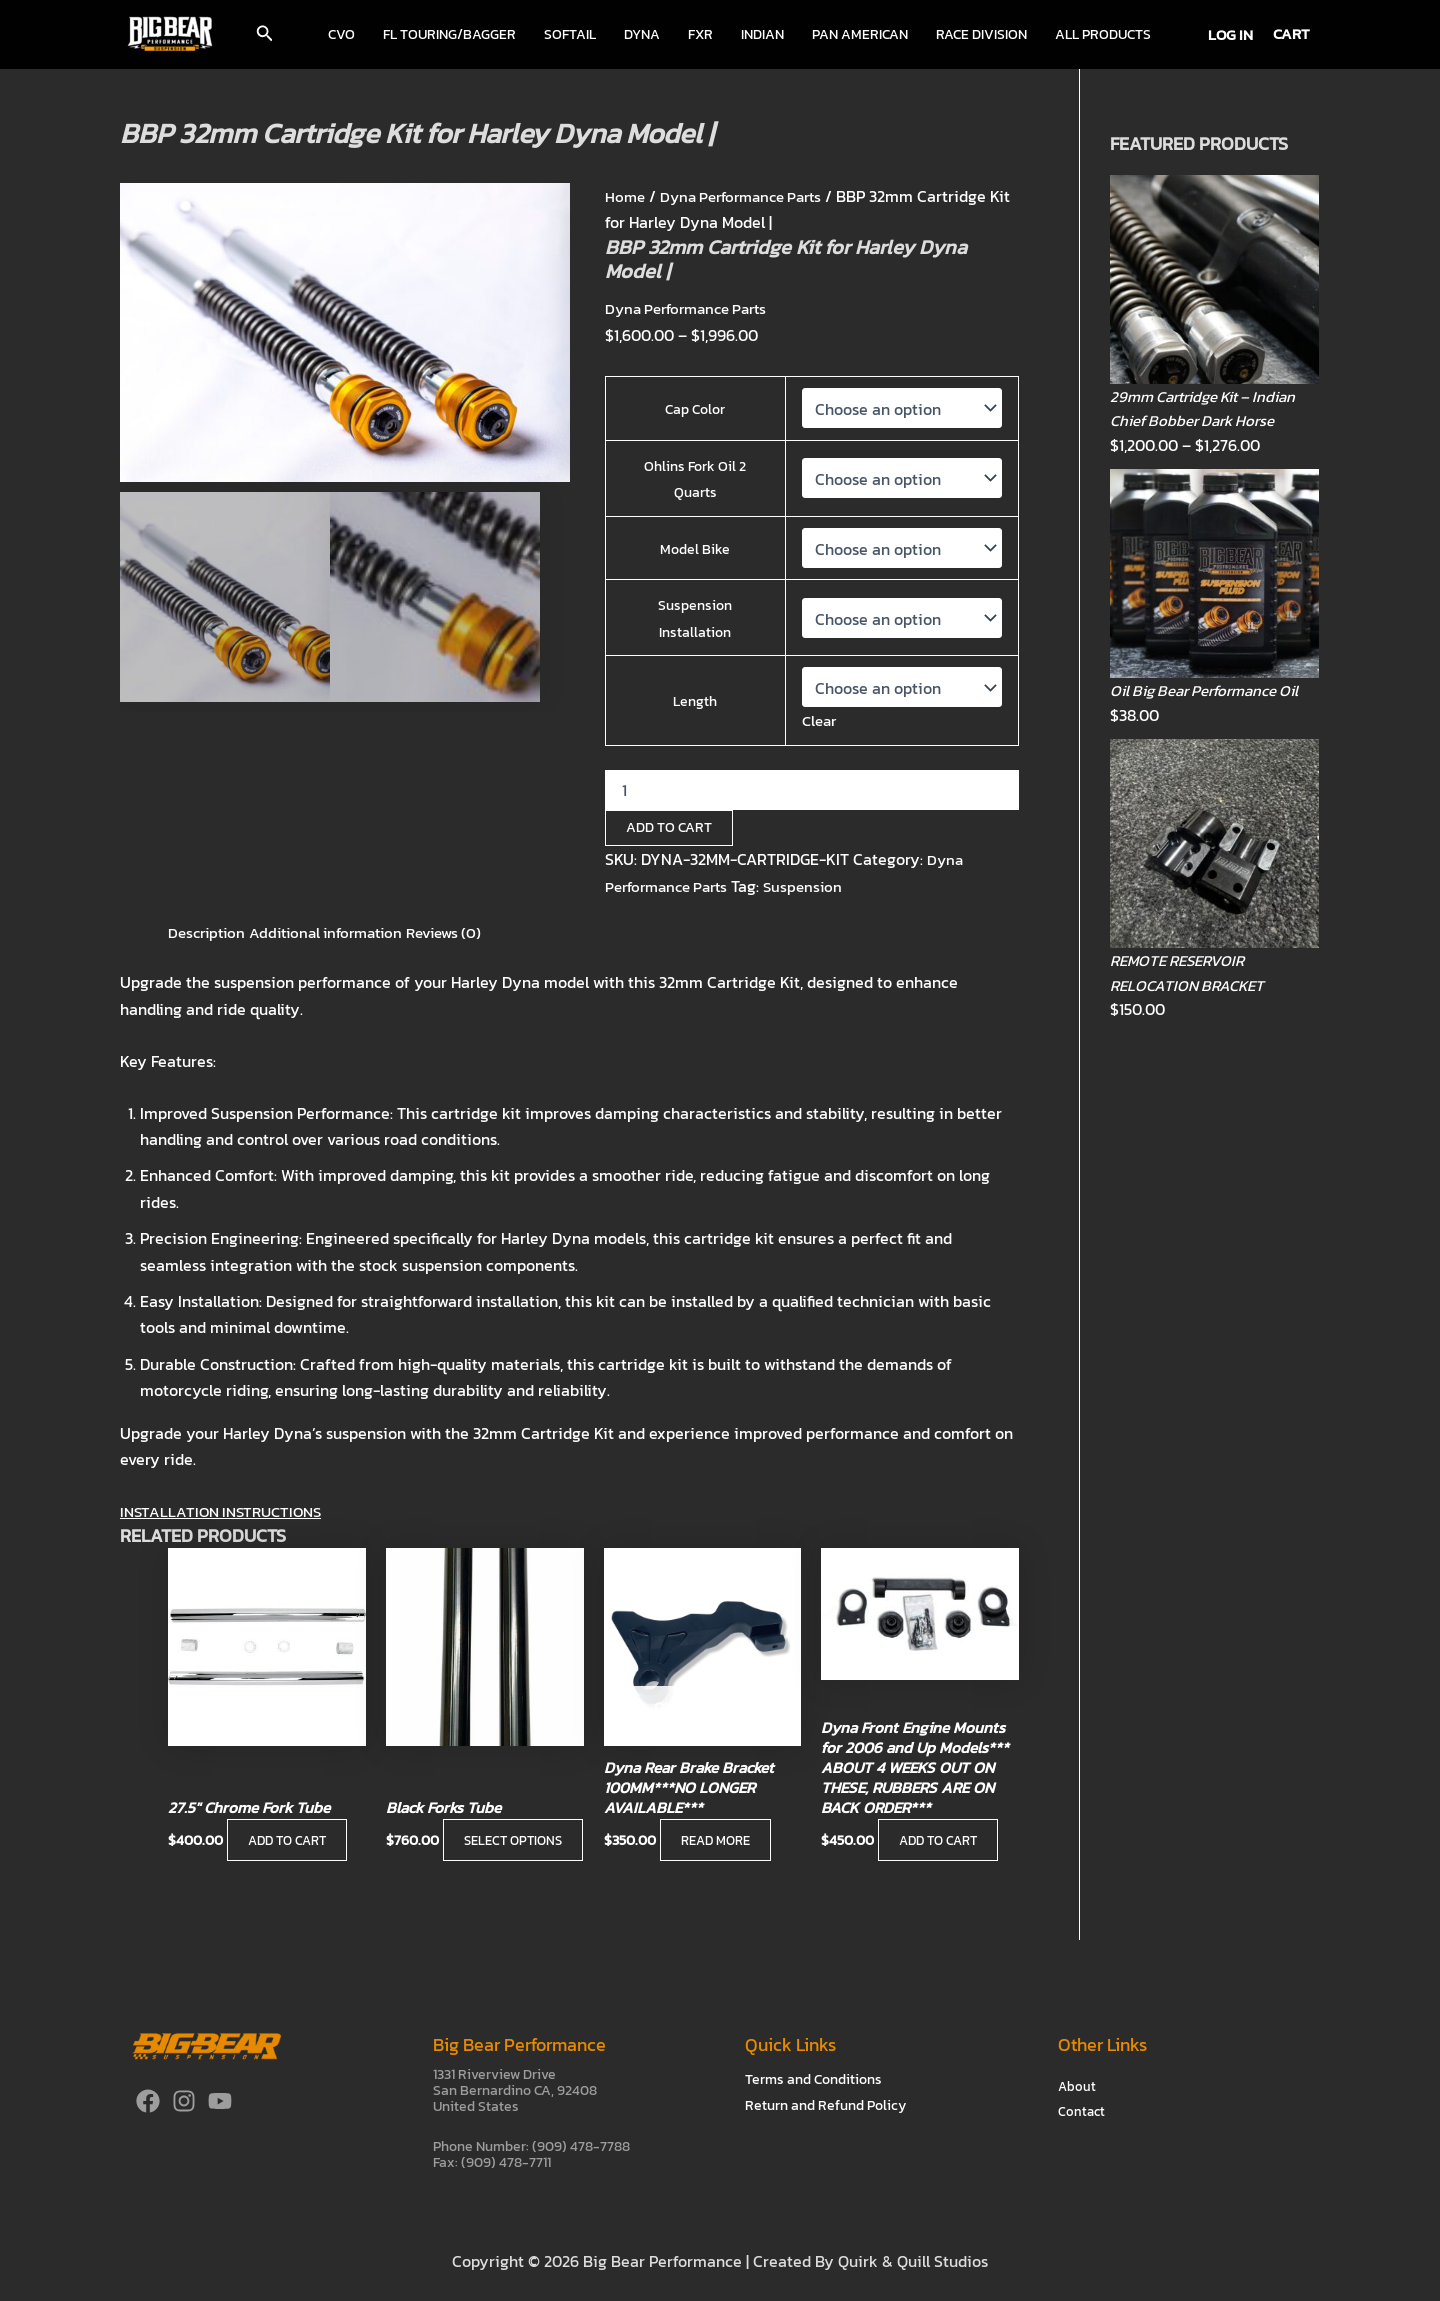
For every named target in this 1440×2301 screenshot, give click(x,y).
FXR (700, 34)
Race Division (981, 34)
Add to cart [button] (291, 1843)
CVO (341, 34)
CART (1291, 33)
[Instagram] (184, 2101)
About (1077, 2086)
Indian (762, 34)
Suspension (816, 885)
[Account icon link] (1230, 34)
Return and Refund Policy (825, 2105)
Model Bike (695, 549)
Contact (1082, 2112)
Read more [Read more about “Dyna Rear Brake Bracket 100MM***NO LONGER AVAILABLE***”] (719, 1843)
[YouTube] (220, 2101)
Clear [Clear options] (819, 720)
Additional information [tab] (337, 932)
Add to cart (669, 827)
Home (626, 196)
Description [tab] (209, 932)
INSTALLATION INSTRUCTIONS (227, 1511)
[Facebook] (148, 2101)
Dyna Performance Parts (750, 196)
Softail (570, 34)
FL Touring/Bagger (449, 34)
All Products (1103, 34)
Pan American (860, 34)
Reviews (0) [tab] (464, 932)
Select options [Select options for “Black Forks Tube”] (448, 1829)
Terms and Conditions (813, 2079)
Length (695, 701)
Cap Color (695, 409)
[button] (265, 35)
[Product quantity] (812, 790)
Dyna (642, 34)
